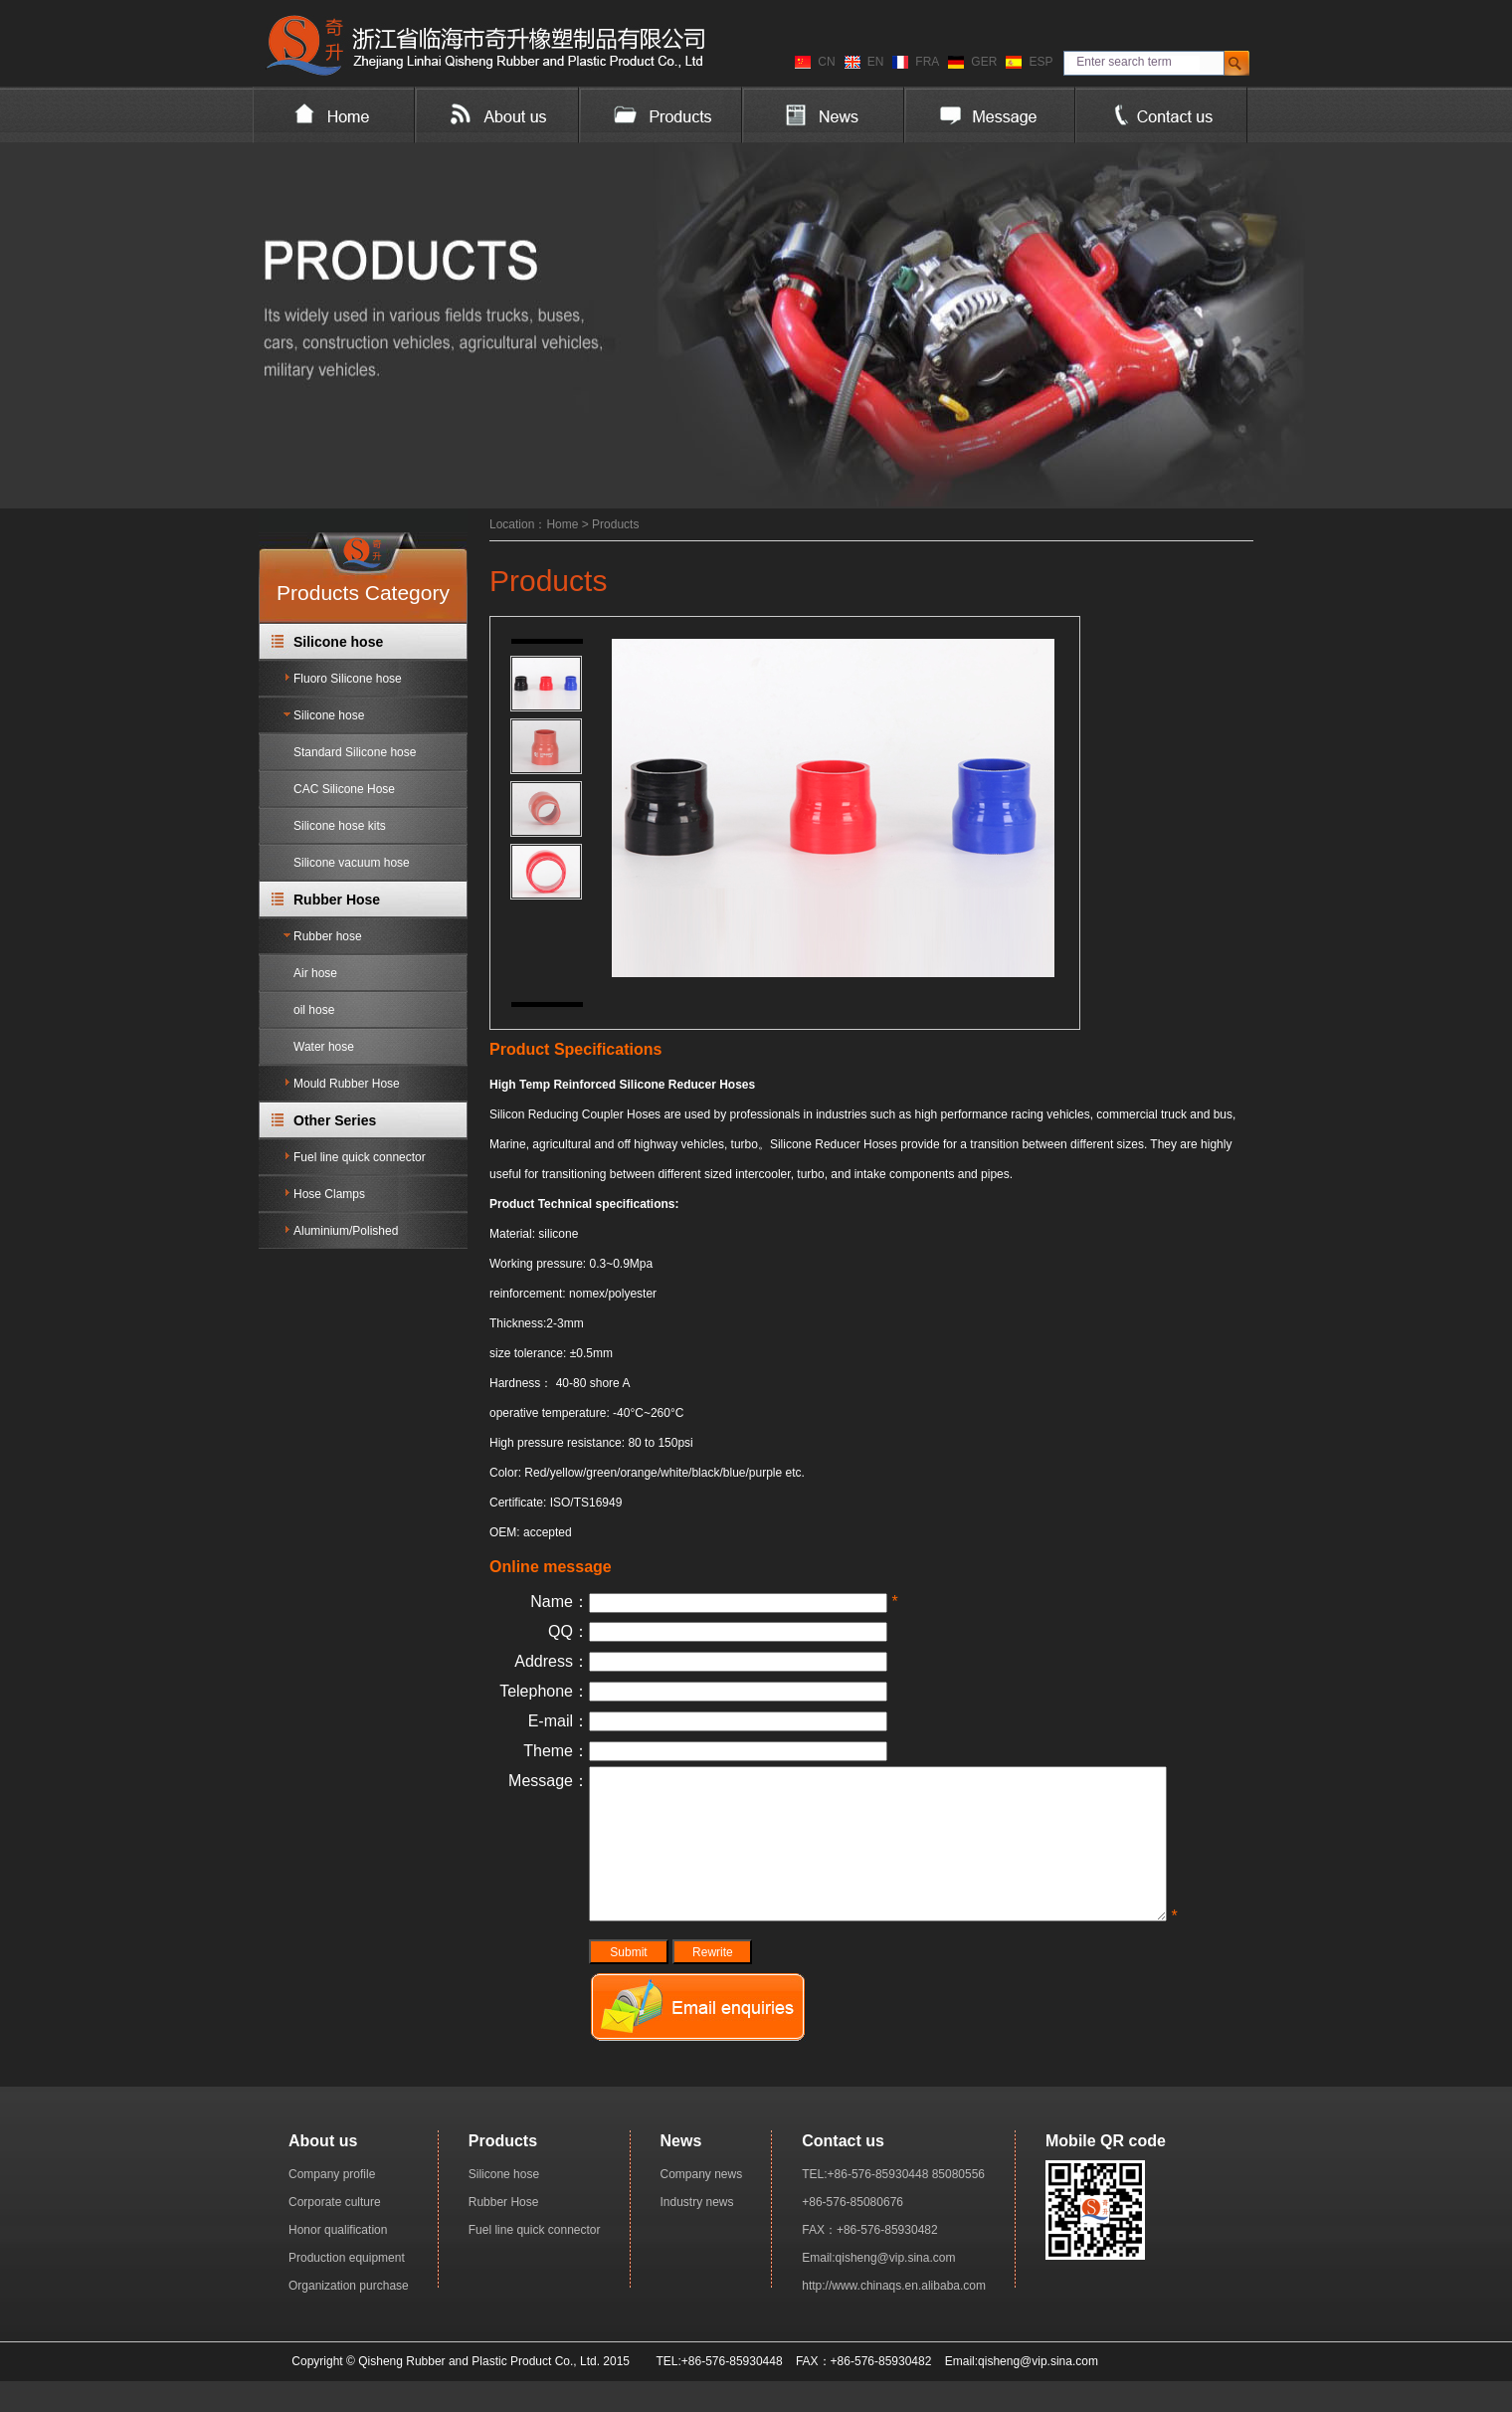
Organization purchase (348, 2315)
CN (826, 62)
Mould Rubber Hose (346, 1084)
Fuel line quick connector (359, 1157)
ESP (1040, 62)
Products (615, 524)
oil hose (313, 1010)
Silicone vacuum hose (351, 863)
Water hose (323, 1047)
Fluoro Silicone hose (347, 679)
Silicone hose (338, 642)
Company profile (331, 2204)
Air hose (315, 973)
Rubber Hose (336, 899)
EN (875, 62)
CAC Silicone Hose (344, 789)
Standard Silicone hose (354, 752)
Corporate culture (334, 2232)
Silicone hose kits (339, 826)
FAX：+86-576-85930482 (869, 2260)
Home (562, 524)
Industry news (697, 2232)
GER (984, 62)
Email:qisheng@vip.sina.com (878, 2288)
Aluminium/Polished (345, 1231)
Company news (702, 2204)
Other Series (334, 1120)
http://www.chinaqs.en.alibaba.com (894, 2315)
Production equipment (346, 2288)
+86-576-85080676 (852, 2232)
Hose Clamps (329, 1194)
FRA (927, 62)
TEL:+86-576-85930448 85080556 (893, 2204)
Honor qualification (337, 2260)
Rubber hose (327, 936)
